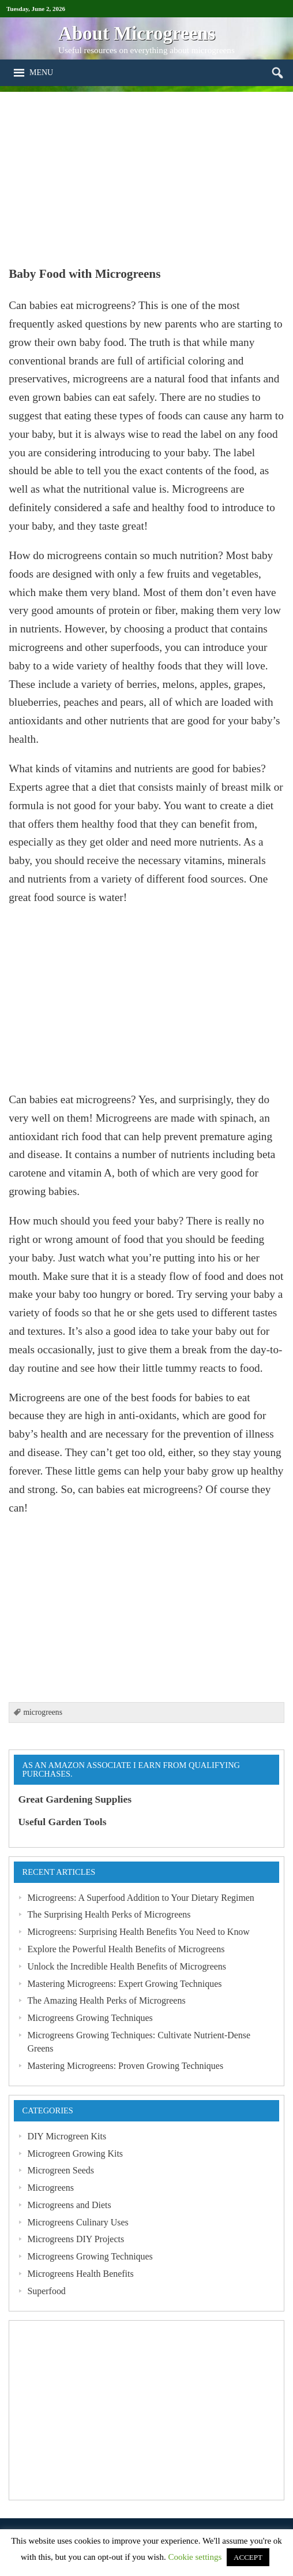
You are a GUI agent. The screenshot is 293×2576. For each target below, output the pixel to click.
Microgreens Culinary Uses (77, 2222)
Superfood (46, 2291)
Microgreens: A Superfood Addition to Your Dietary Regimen (140, 1898)
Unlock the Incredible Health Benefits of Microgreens (126, 1966)
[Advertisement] (146, 173)
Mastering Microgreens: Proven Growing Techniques (125, 2066)
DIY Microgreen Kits (66, 2136)
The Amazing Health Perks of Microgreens (106, 2000)
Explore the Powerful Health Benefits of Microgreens (125, 1949)
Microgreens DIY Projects (75, 2239)
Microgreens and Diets (69, 2205)
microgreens (42, 1712)
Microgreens (50, 2187)
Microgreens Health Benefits (80, 2274)
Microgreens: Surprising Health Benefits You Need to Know (138, 1932)
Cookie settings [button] (194, 2557)
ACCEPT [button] (248, 2557)
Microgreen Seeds (60, 2170)
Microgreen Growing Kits (75, 2153)
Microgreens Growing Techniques (89, 2018)
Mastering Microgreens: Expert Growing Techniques (124, 1984)
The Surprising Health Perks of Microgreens (108, 1914)
